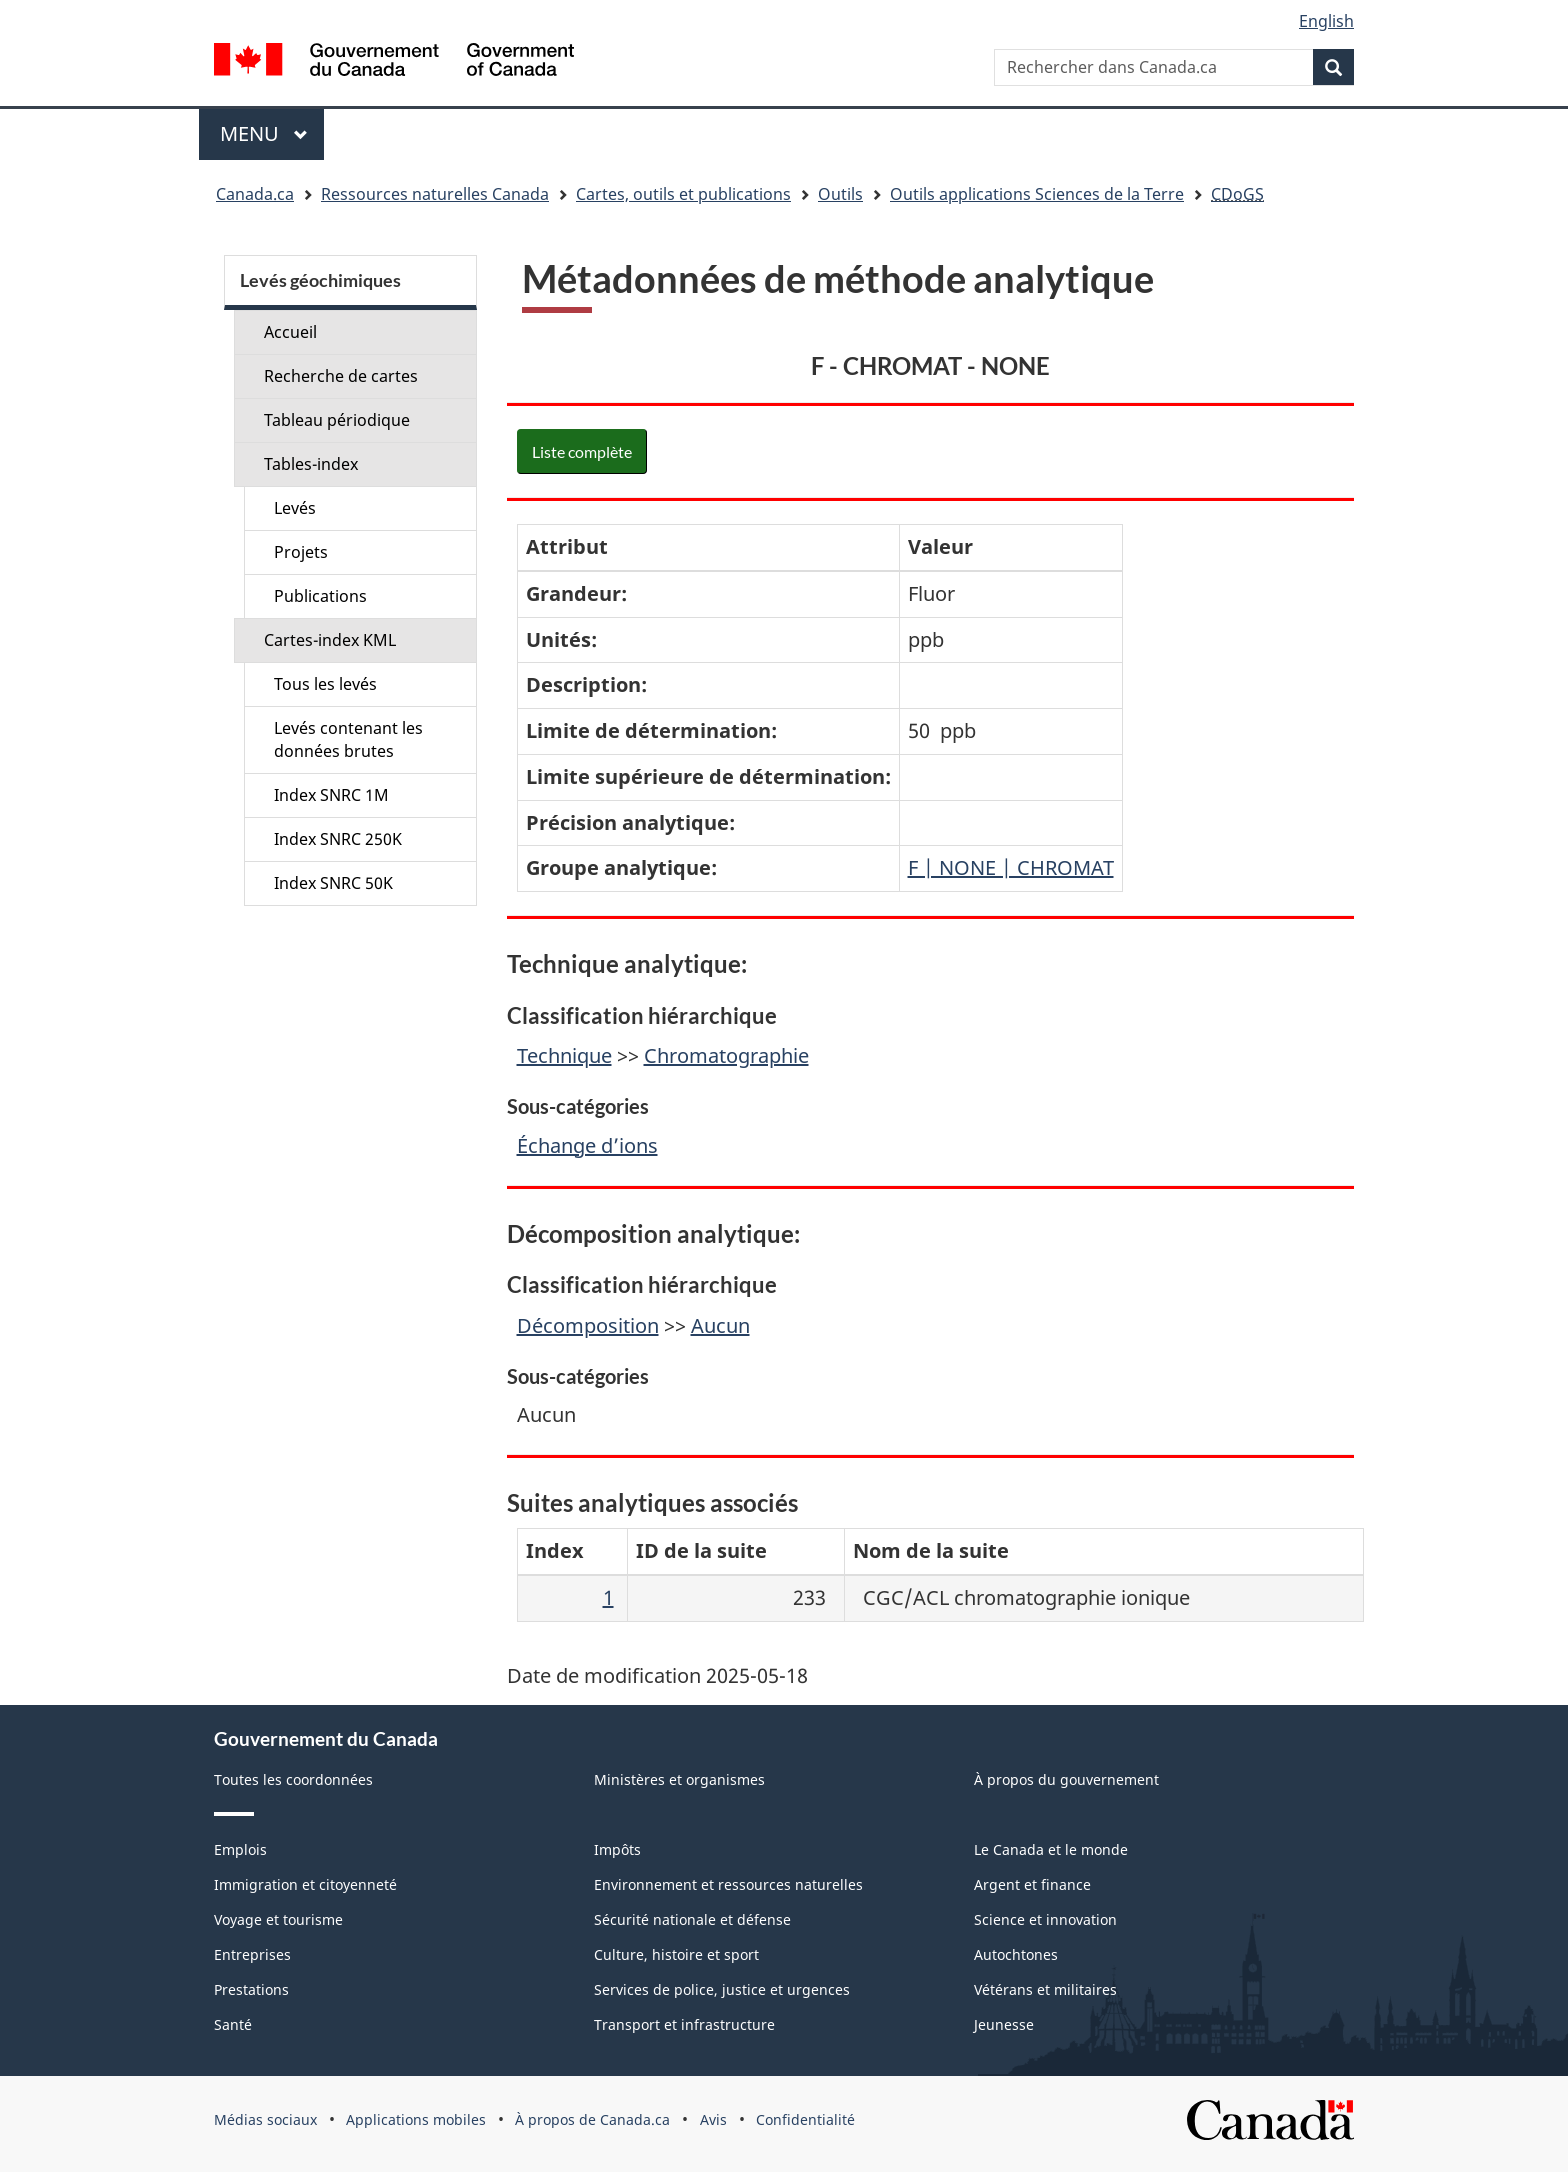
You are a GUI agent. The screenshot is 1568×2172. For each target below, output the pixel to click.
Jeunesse (1004, 2024)
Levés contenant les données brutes (348, 739)
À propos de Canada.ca (592, 2119)
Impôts (617, 1849)
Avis (713, 2119)
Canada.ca (255, 194)
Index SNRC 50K (333, 883)
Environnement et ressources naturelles (728, 1884)
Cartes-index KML (330, 640)
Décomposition (588, 1325)
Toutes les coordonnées (293, 1779)
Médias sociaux (265, 2119)
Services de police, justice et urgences (722, 1989)
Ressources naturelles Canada (435, 194)
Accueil (290, 332)
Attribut (567, 546)
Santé (233, 2024)
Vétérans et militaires (1045, 1989)
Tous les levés (325, 684)
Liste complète (582, 451)
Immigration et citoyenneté (305, 1884)
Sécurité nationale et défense (692, 1919)
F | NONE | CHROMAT (1011, 867)
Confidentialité (805, 2119)
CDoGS (1237, 194)
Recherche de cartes (341, 376)
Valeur (940, 546)
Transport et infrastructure (684, 2024)
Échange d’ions (587, 1145)
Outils (840, 194)
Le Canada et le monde (1051, 1849)
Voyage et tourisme (278, 1919)
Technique (564, 1055)
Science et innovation (1045, 1919)
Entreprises (252, 1954)
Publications (320, 596)
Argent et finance (1032, 1884)
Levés (295, 508)
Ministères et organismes (679, 1779)
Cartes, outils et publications (683, 194)
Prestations (251, 1989)
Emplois (240, 1849)
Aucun (720, 1325)
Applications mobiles (416, 2119)
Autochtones (1016, 1954)
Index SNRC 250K (338, 839)
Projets (301, 552)
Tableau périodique (337, 420)
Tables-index (311, 464)
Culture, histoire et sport (676, 1954)
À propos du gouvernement (1066, 1779)
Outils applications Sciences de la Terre (1037, 194)
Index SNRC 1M (331, 795)
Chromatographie (726, 1055)
